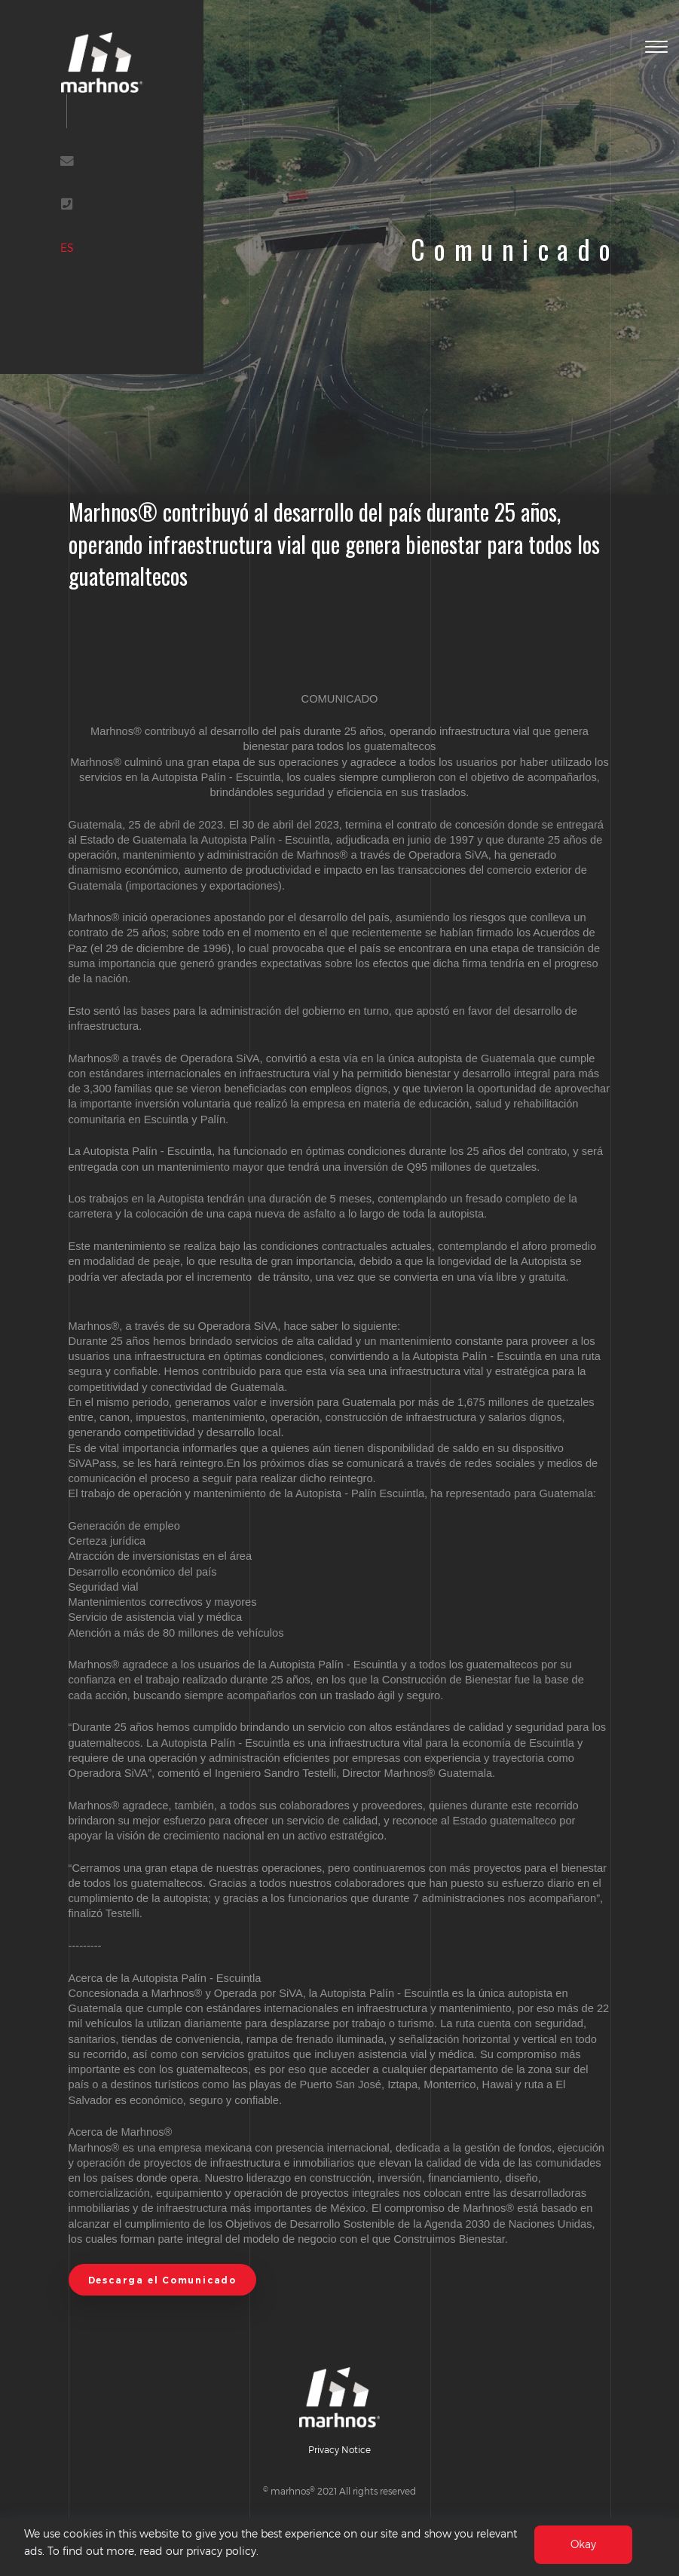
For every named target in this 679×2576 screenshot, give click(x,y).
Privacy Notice (339, 2449)
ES (67, 247)
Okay (583, 2547)
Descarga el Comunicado (162, 2280)
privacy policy (221, 2553)
